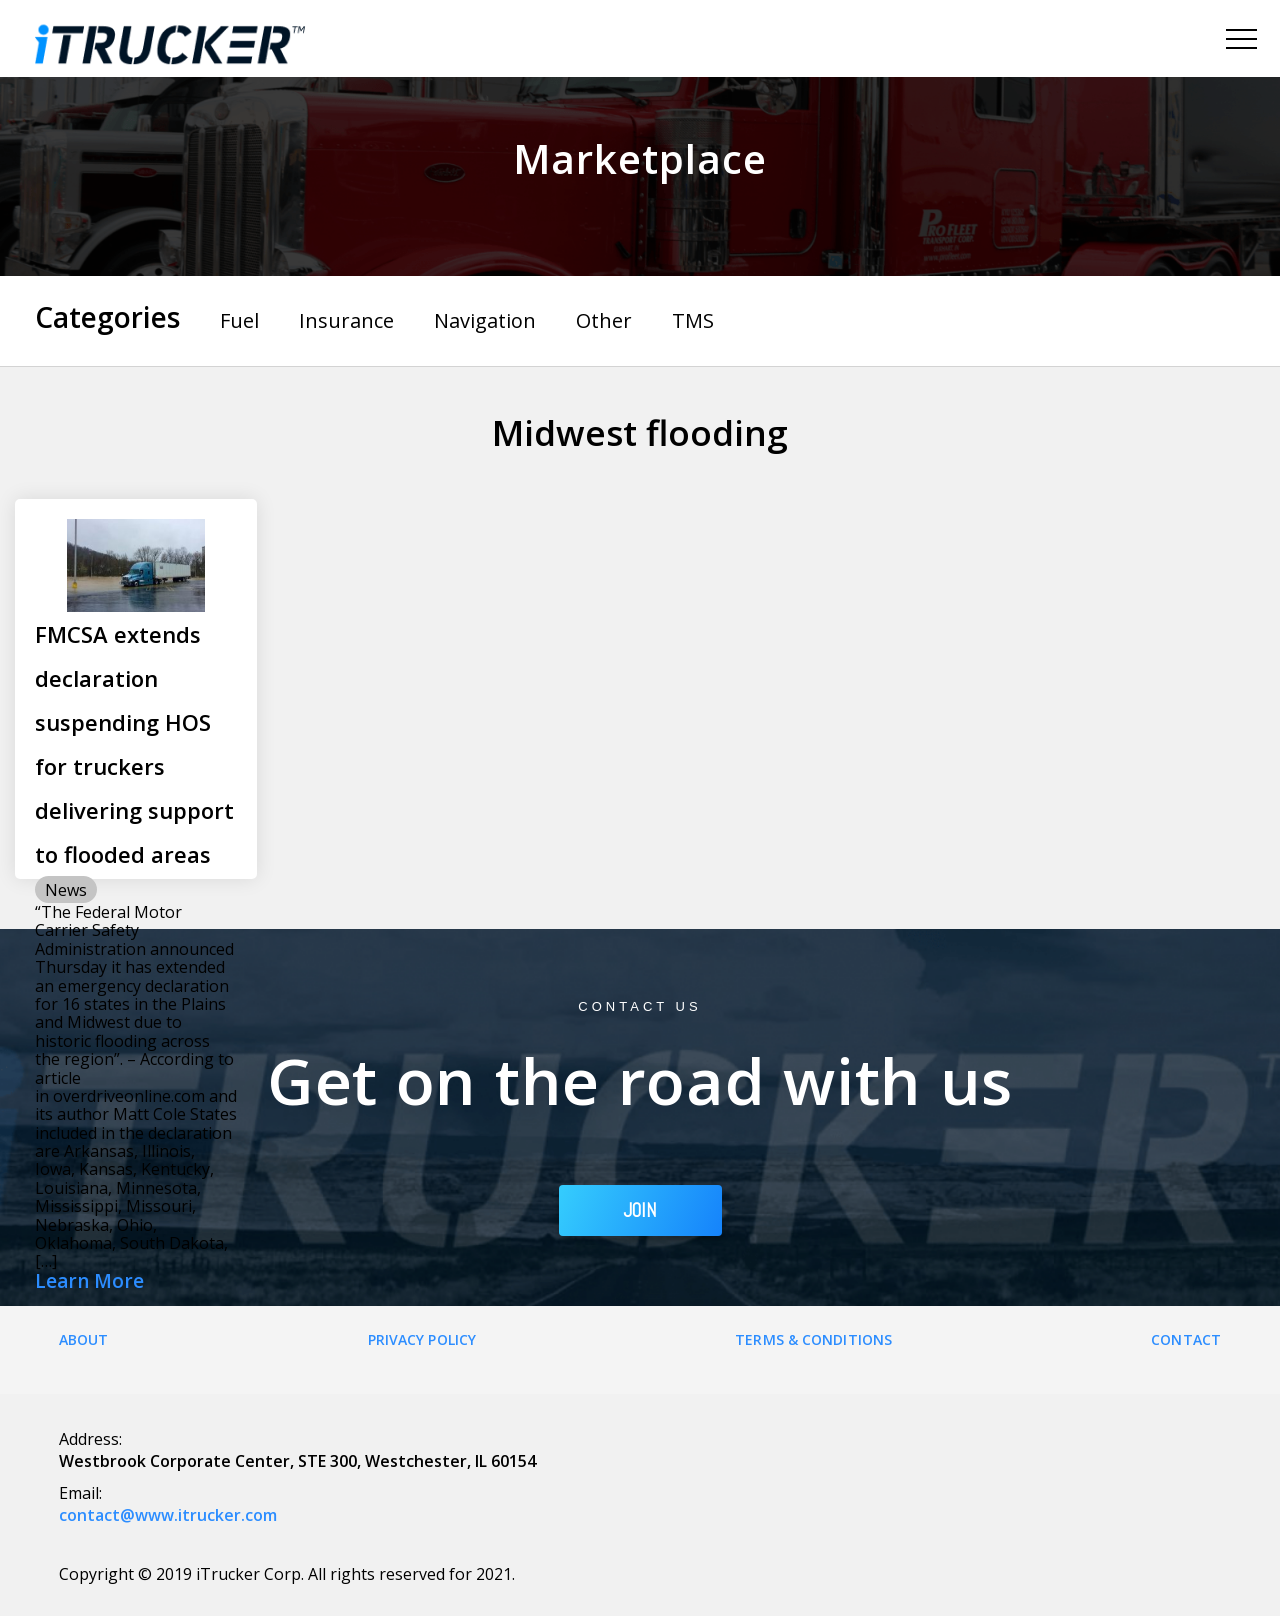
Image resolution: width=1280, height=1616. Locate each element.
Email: (80, 1493)
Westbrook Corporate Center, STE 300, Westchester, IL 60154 (297, 1461)
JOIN (640, 1210)
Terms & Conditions (813, 1339)
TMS (693, 320)
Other (604, 320)
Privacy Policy (422, 1339)
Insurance (346, 320)
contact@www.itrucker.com (168, 1515)
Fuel (239, 320)
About (84, 1339)
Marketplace (640, 158)
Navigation (485, 320)
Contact (1186, 1339)
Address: (90, 1439)
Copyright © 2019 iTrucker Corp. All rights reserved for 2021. (287, 1574)
